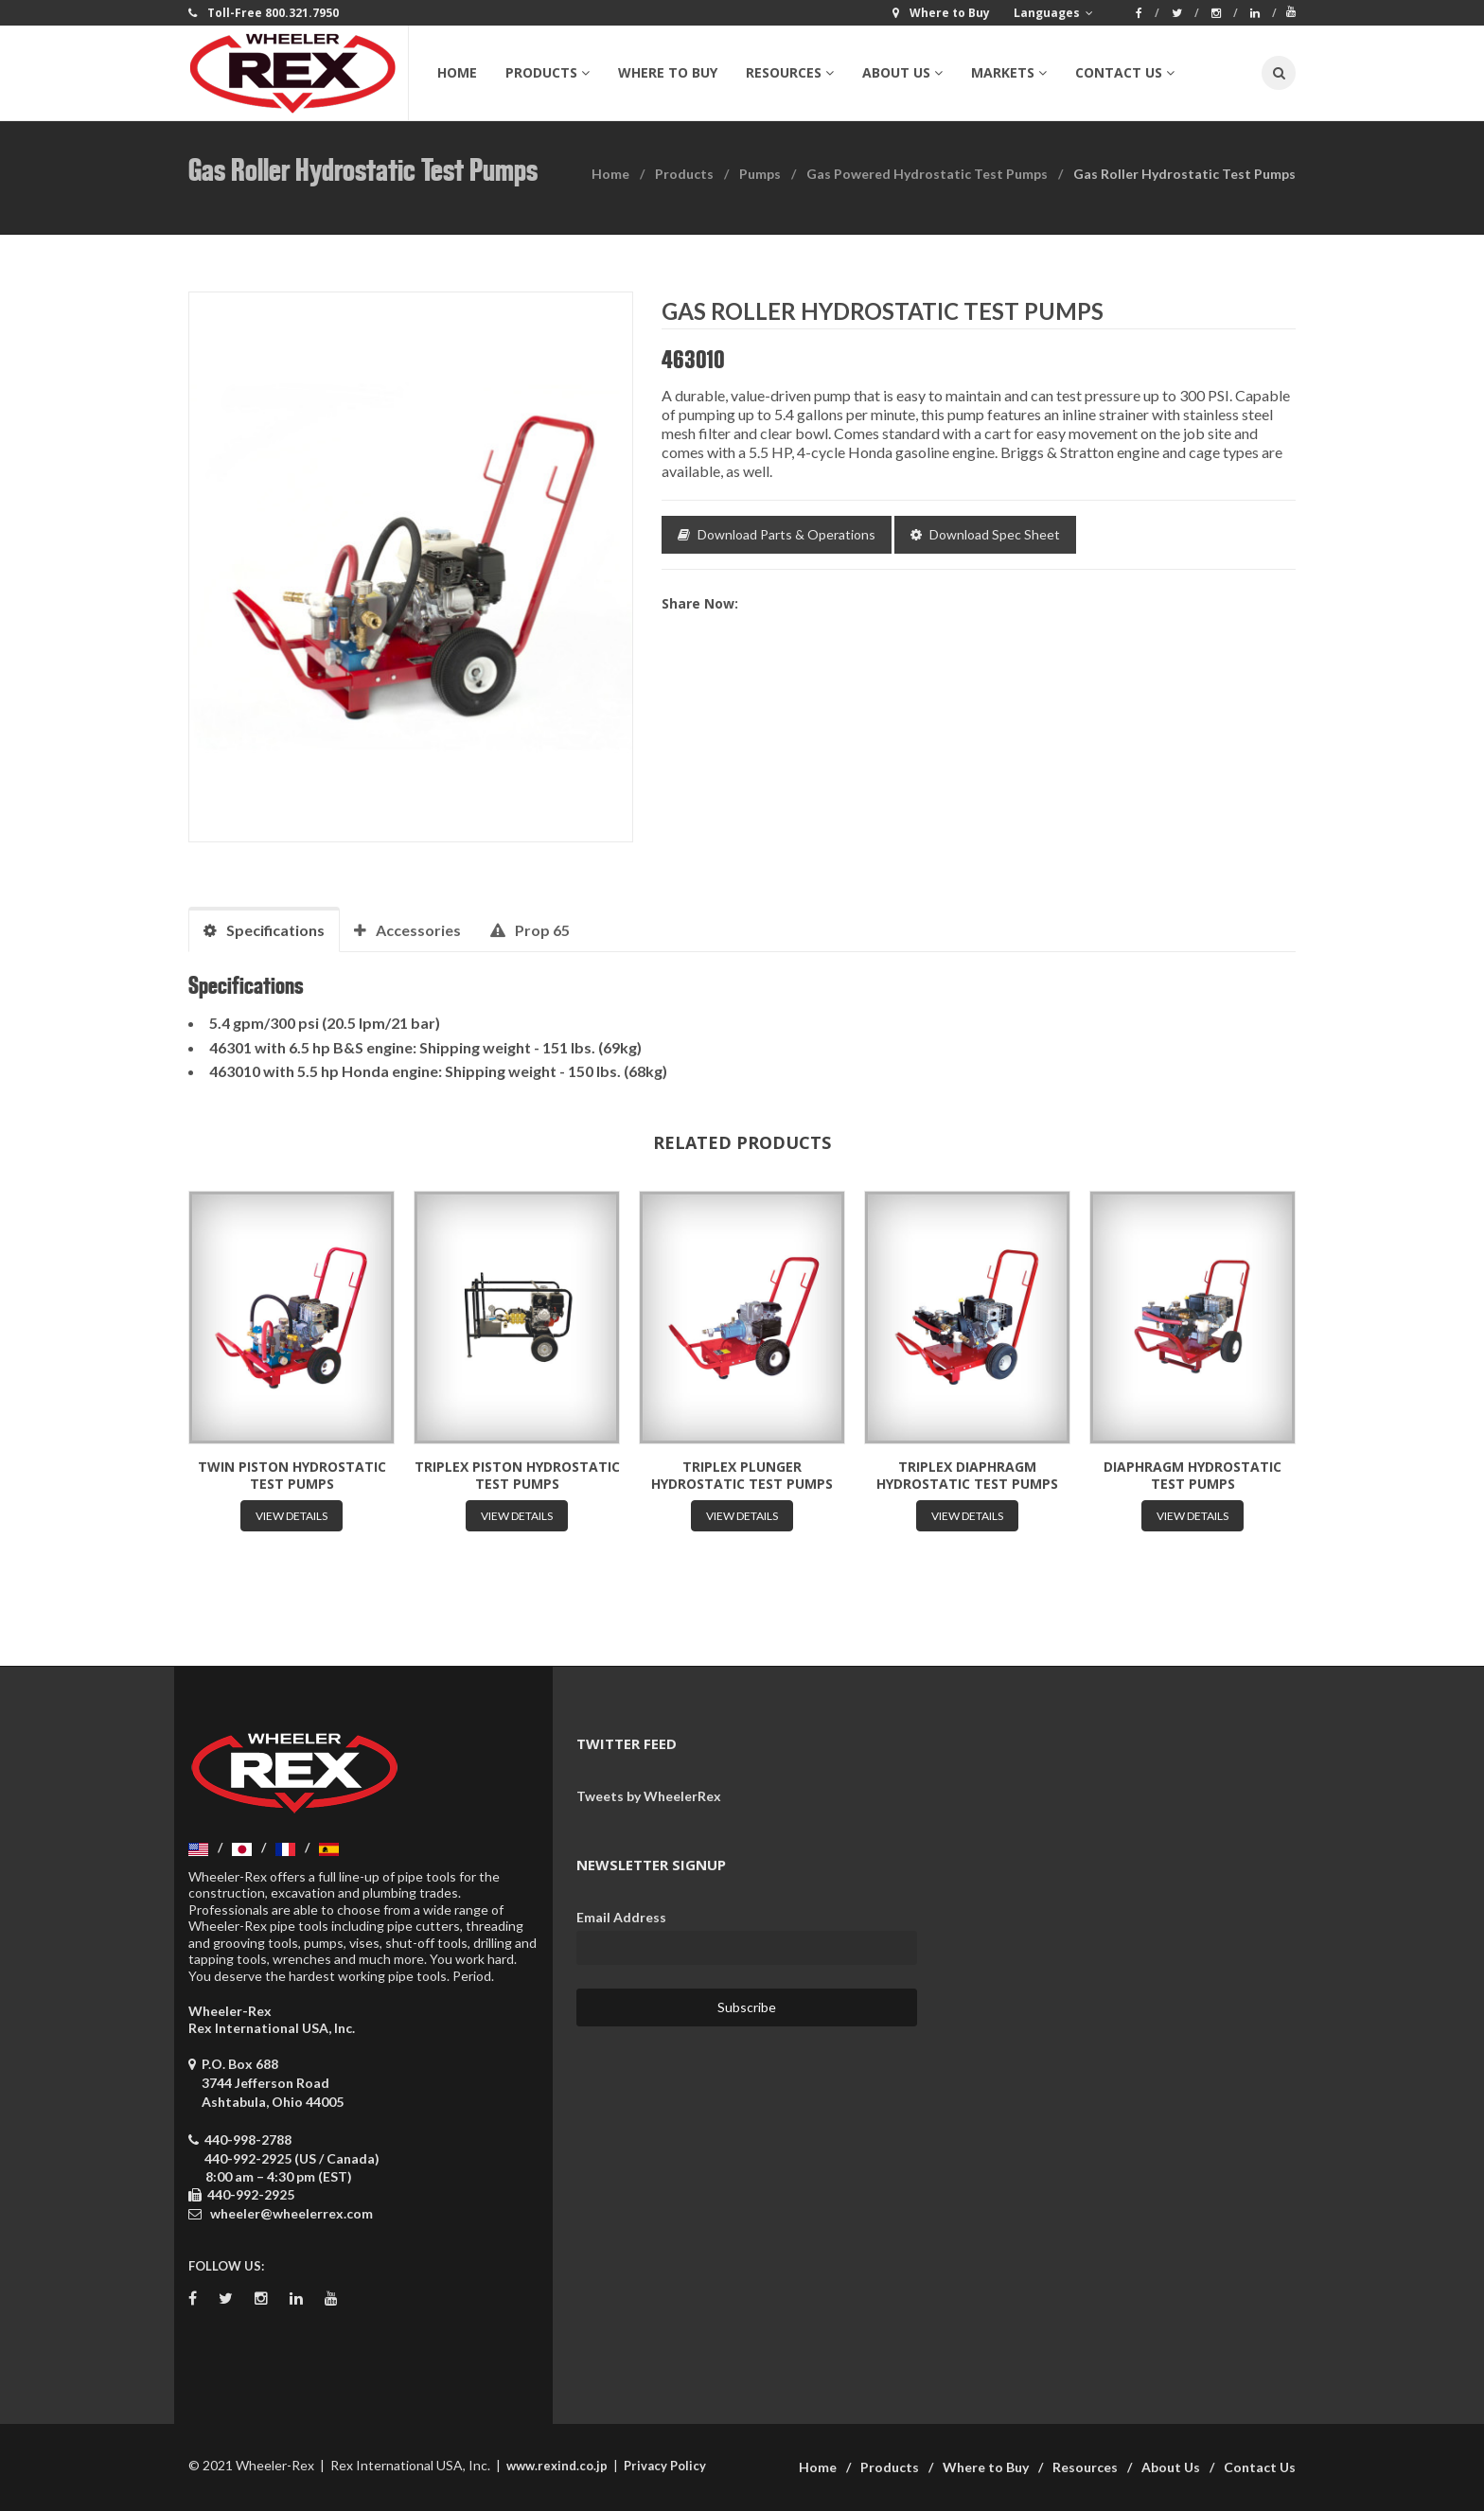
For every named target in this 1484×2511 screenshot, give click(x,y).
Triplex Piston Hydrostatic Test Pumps (517, 1475)
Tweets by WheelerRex (648, 1796)
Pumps (760, 174)
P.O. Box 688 (266, 2083)
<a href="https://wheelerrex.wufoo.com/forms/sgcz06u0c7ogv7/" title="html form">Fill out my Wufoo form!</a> (1120, 1968)
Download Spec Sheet (985, 534)
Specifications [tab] (264, 930)
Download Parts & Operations (776, 534)
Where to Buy (667, 72)
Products (684, 174)
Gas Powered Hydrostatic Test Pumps (927, 174)
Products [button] (547, 72)
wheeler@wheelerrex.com (291, 2213)
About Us (1170, 2467)
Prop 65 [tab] (530, 930)
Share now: (700, 603)
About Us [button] (902, 72)
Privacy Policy (665, 2465)
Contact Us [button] (1125, 72)
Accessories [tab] (407, 930)
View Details (291, 1516)
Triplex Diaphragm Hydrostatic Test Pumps (967, 1475)
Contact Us (1260, 2467)
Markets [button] (1009, 72)
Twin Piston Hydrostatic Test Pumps (292, 1475)
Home (457, 72)
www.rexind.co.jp (557, 2465)
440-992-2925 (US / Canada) (292, 2158)
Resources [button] (790, 72)
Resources (1085, 2467)
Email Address (621, 1917)
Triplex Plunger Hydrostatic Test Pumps (742, 1475)
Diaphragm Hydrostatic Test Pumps (1192, 1475)
